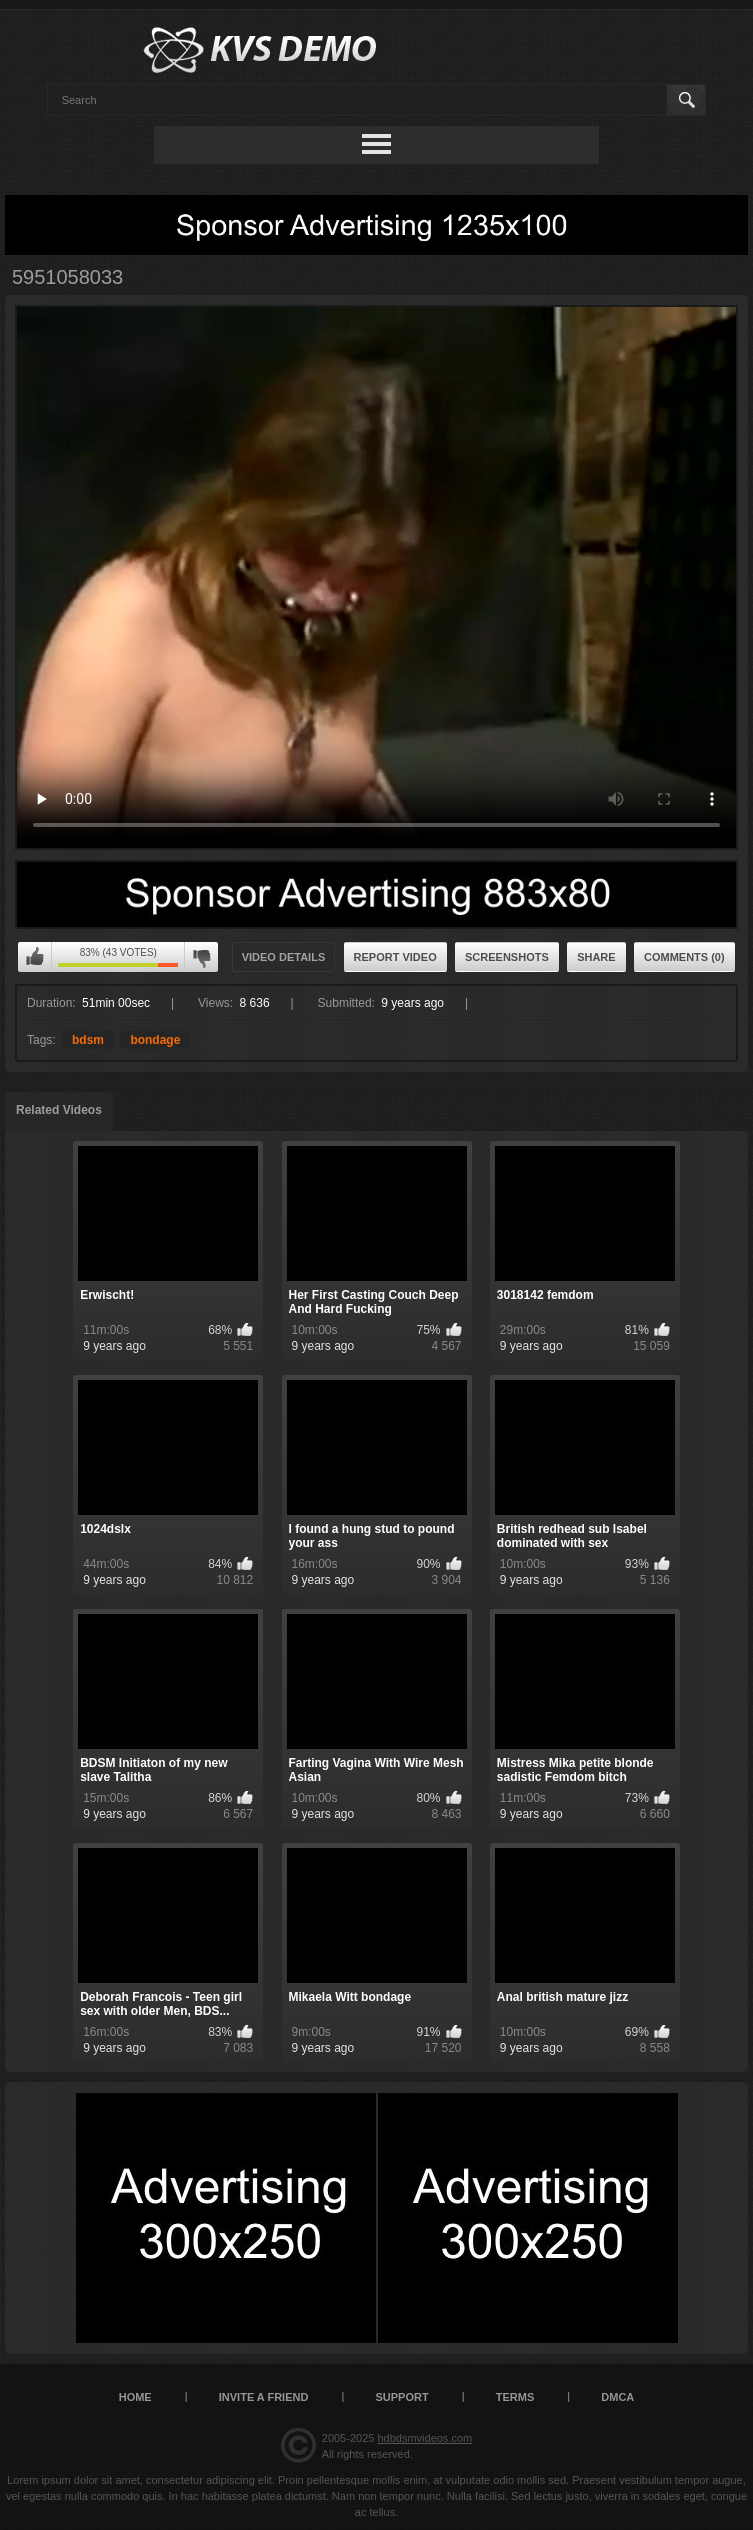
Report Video (395, 957)
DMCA (617, 2397)
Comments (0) (684, 957)
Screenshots (507, 957)
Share (596, 957)
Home (135, 2397)
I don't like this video (201, 957)
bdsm (88, 1040)
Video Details (284, 957)
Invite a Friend (264, 2397)
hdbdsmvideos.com (424, 2438)
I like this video (35, 957)
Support (401, 2397)
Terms (515, 2397)
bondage (155, 1040)
